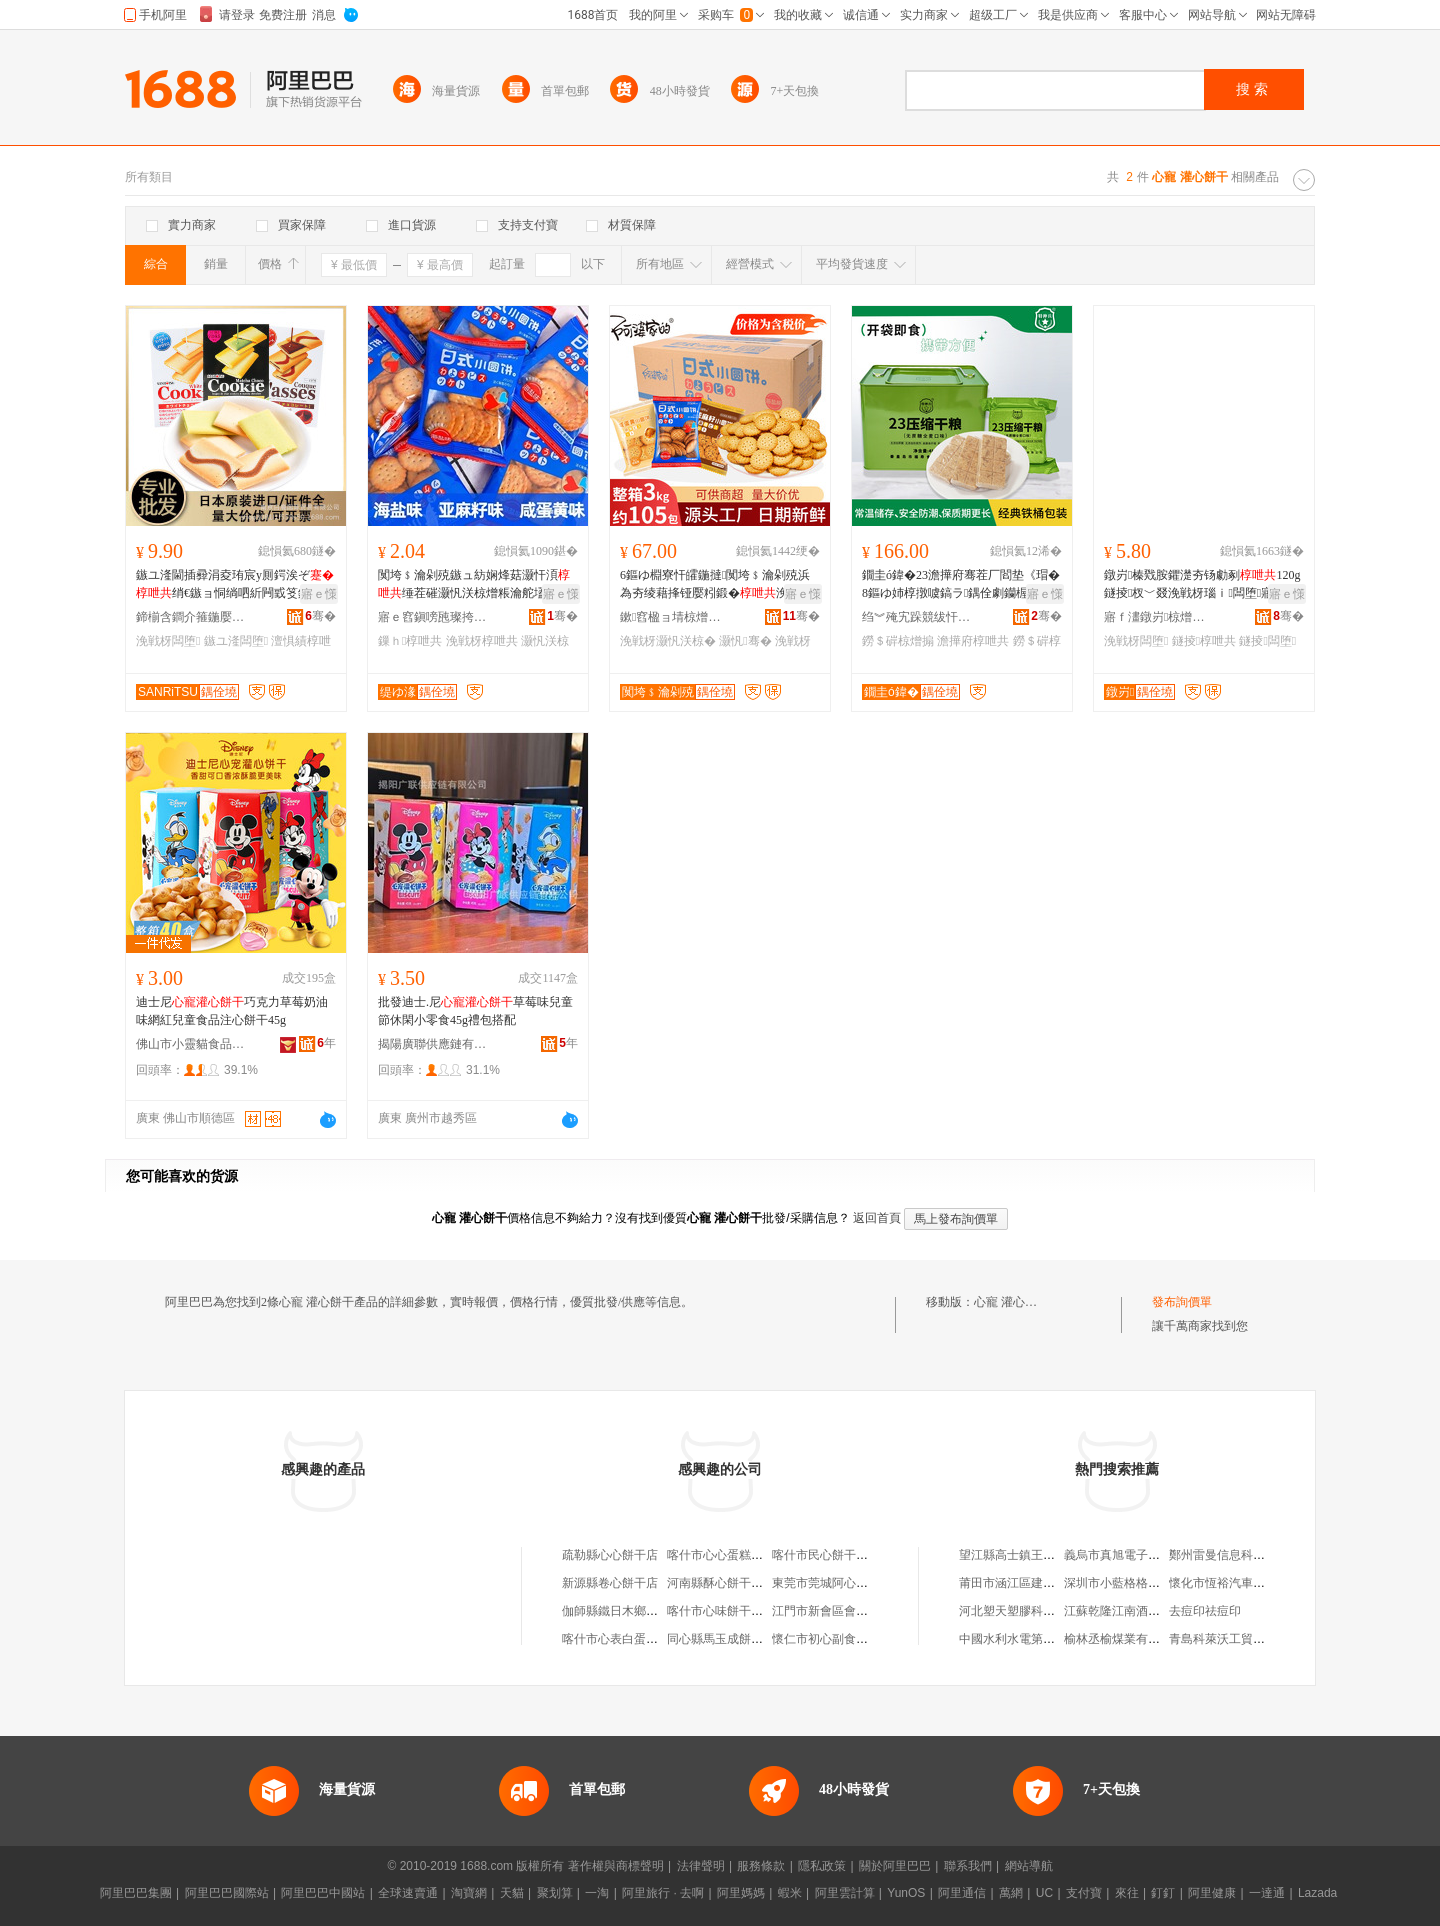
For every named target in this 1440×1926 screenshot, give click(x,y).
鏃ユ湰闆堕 (236, 641)
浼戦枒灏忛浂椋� (668, 641)
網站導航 (1029, 1866)
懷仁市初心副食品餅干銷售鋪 (850, 1639)
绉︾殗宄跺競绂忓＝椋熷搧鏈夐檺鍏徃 (917, 617)
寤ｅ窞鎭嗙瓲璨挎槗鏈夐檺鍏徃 (433, 617)
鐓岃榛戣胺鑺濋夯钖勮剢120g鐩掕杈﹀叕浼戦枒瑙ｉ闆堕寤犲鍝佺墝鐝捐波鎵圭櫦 (1203, 585)
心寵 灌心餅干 (1011, 1302)
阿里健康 (1212, 1893)
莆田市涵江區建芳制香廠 (1025, 1583)
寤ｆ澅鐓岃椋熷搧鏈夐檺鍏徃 (1159, 617)
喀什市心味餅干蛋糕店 (727, 1611)
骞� (320, 616)
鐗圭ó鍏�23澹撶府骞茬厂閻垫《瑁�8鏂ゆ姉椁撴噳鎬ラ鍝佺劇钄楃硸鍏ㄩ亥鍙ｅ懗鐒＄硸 (961, 585)
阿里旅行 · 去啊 (663, 1893)
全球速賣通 (408, 1893)
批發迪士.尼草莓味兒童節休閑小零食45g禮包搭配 (475, 1011)
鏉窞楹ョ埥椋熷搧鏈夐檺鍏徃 (675, 617)
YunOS (906, 1893)
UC (1044, 1893)
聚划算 (555, 1893)
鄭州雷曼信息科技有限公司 (1241, 1555)
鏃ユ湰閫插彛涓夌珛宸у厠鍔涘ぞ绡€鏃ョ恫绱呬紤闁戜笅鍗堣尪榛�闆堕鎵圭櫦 (235, 585)
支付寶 (1084, 1893)
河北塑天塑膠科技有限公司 (1031, 1611)
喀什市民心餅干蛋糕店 (832, 1555)
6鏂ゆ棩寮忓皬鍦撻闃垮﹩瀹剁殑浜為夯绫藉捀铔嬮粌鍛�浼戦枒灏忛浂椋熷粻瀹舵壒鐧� (716, 585)
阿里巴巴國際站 (227, 1893)
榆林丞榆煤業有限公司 (1124, 1639)
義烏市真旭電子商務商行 (1130, 1555)
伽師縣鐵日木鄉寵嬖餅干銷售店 (646, 1611)
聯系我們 (968, 1866)
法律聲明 (701, 1866)
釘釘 (1163, 1893)
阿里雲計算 (845, 1893)
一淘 (597, 1893)
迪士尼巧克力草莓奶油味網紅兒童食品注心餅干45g (232, 1011)
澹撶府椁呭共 (973, 641)
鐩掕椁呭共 (1204, 641)
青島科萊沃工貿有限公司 (1235, 1639)
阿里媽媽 (741, 1893)
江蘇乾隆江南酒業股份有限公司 (1148, 1611)
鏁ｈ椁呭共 (410, 641)
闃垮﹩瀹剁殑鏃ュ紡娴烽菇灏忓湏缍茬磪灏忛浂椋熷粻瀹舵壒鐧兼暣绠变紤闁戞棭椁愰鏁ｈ (474, 585)
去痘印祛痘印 (1205, 1611)
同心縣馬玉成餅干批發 (727, 1639)
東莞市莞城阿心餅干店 (832, 1583)
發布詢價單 (1182, 1302)
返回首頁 (877, 1218)
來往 (1127, 1893)
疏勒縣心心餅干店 (610, 1555)
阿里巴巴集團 (136, 1893)
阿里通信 (962, 1893)
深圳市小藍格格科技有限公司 (1142, 1583)
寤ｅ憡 (319, 594)
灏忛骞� (745, 641)
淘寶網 (469, 1893)
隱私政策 (822, 1866)
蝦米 (790, 1893)
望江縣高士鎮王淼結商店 (1025, 1555)
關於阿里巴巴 (895, 1866)
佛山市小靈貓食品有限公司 (191, 1044)
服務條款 (761, 1866)
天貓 (512, 1893)
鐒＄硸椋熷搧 (898, 641)
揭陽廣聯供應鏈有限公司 (433, 1044)
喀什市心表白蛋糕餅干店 (628, 1639)
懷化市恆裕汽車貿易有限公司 (1247, 1583)
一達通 (1267, 1893)
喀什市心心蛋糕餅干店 (727, 1555)
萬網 (1011, 1893)
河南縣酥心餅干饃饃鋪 (727, 1583)
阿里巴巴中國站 (323, 1893)
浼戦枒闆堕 (168, 641)
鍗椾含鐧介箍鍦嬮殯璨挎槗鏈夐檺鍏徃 (191, 617)
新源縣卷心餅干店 (610, 1583)
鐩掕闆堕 (1267, 641)
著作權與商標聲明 (616, 1866)
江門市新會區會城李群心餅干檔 (856, 1611)
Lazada (1317, 1893)
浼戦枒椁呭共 (482, 641)
